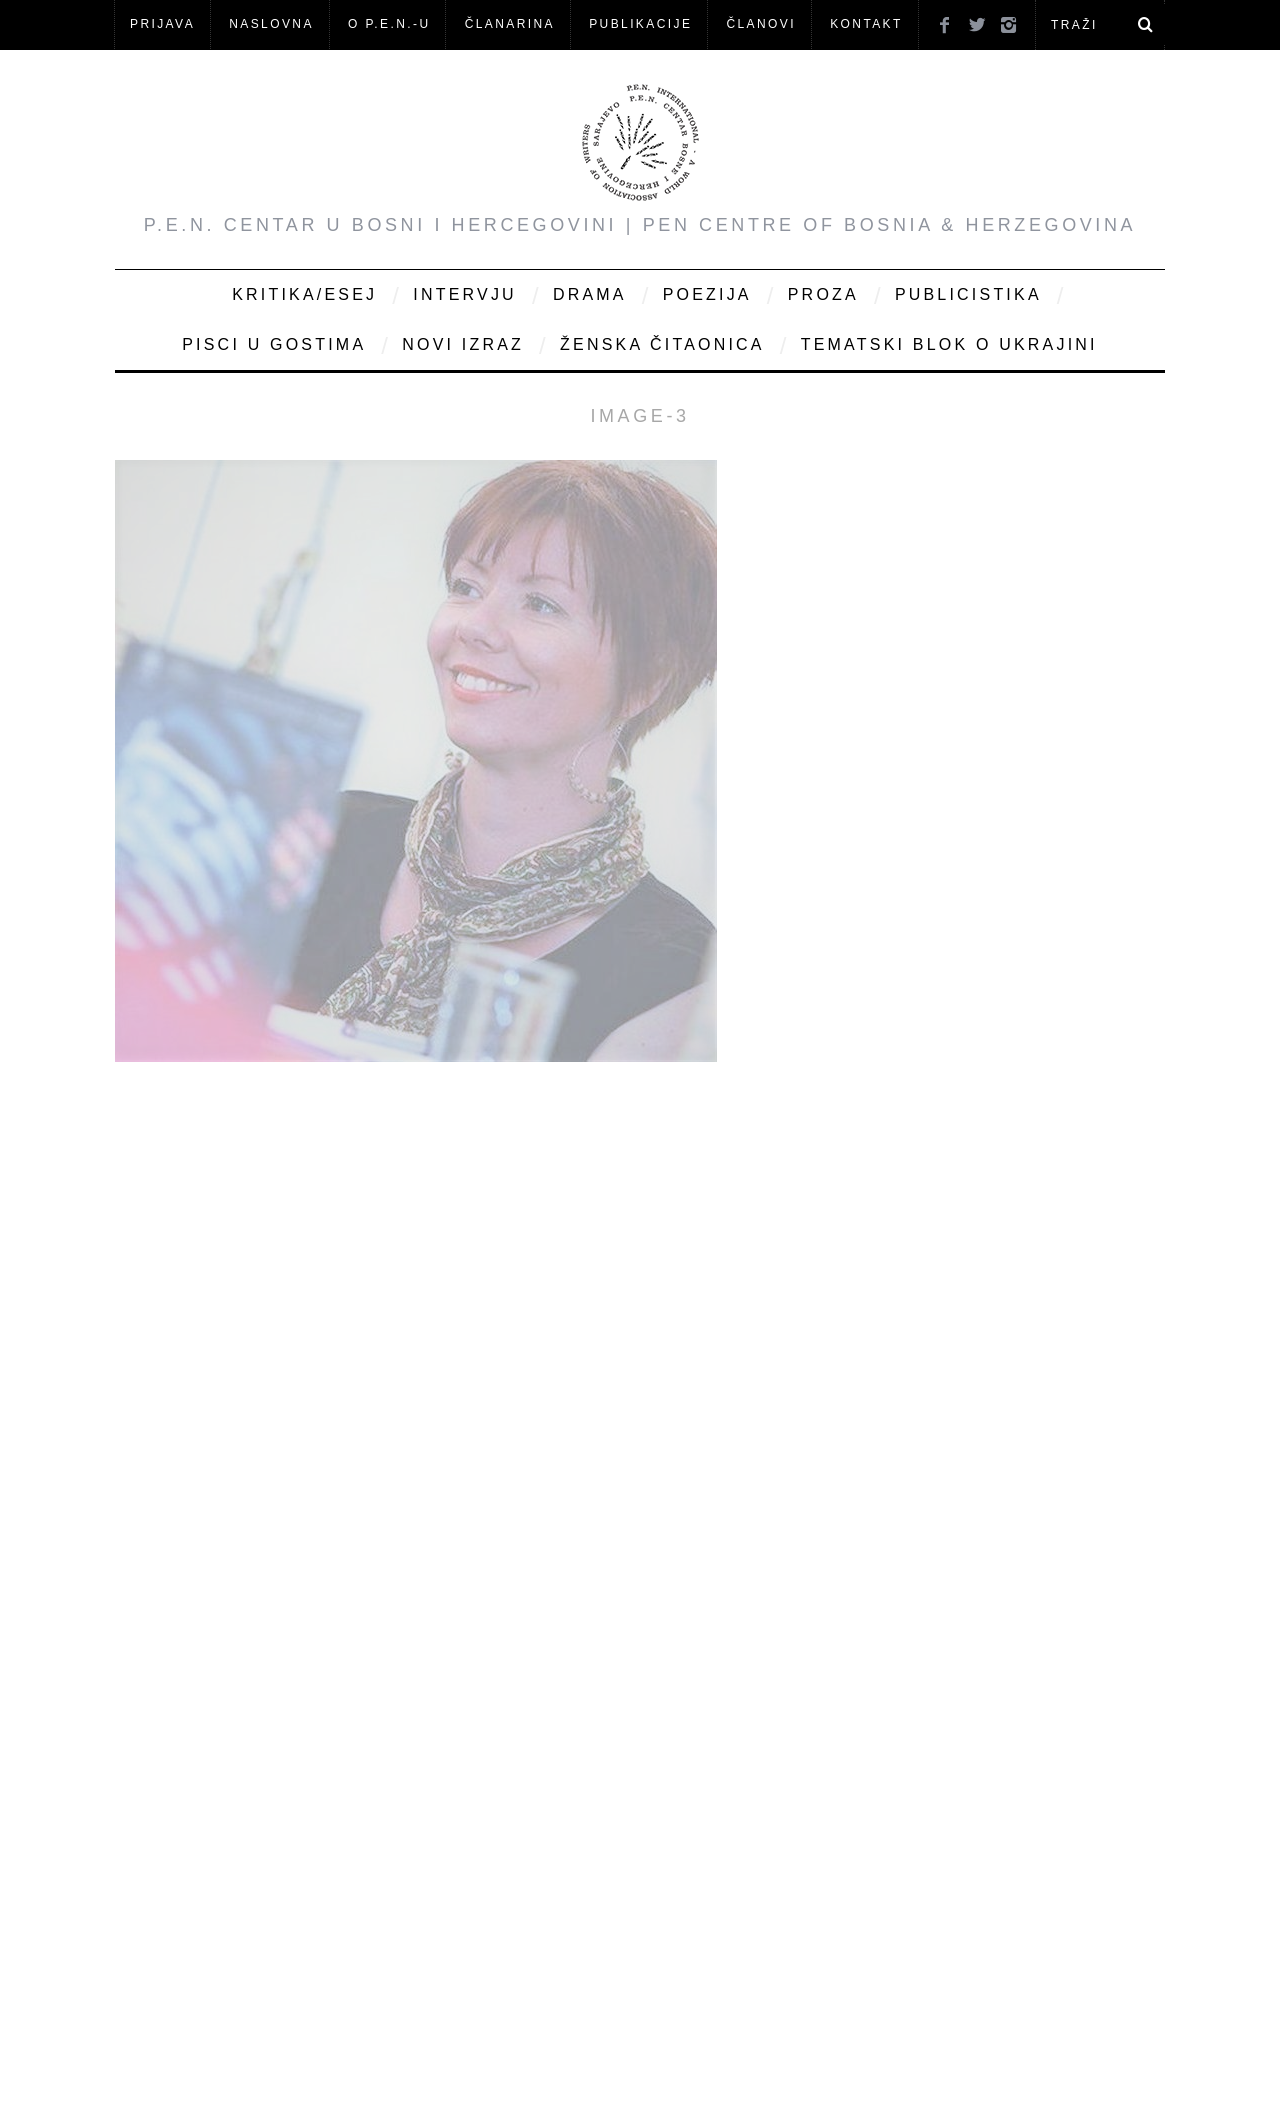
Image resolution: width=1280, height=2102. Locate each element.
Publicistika (968, 294)
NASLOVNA (271, 24)
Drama (590, 294)
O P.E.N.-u (389, 24)
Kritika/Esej (304, 294)
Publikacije (640, 24)
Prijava (162, 24)
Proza (823, 294)
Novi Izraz (463, 344)
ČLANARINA (510, 24)
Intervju (465, 294)
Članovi (760, 24)
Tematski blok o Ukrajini (949, 344)
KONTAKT (866, 24)
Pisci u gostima (274, 344)
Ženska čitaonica (662, 344)
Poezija (707, 294)
